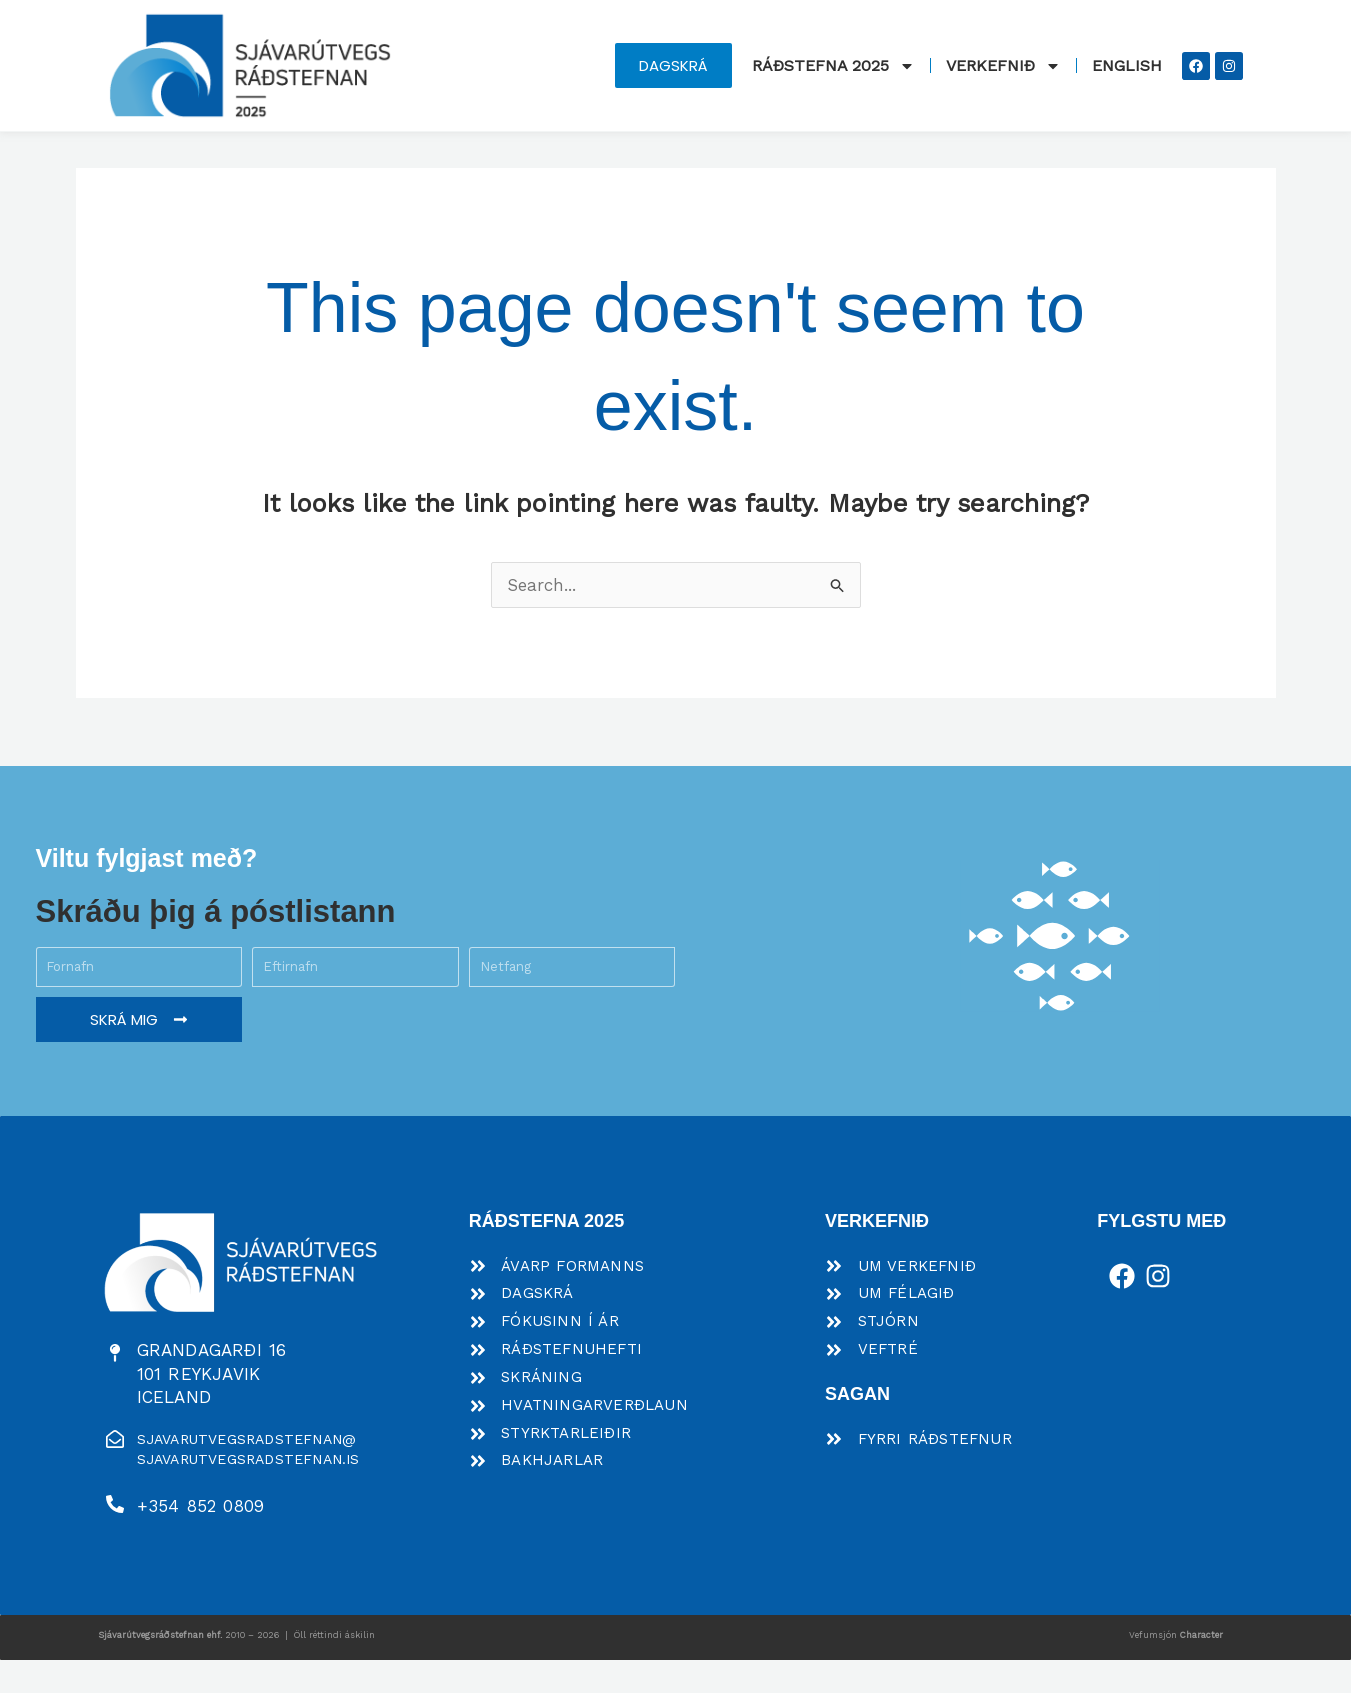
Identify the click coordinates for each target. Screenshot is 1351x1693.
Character (1201, 1667)
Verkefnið (1003, 66)
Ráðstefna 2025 (833, 66)
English (1127, 65)
